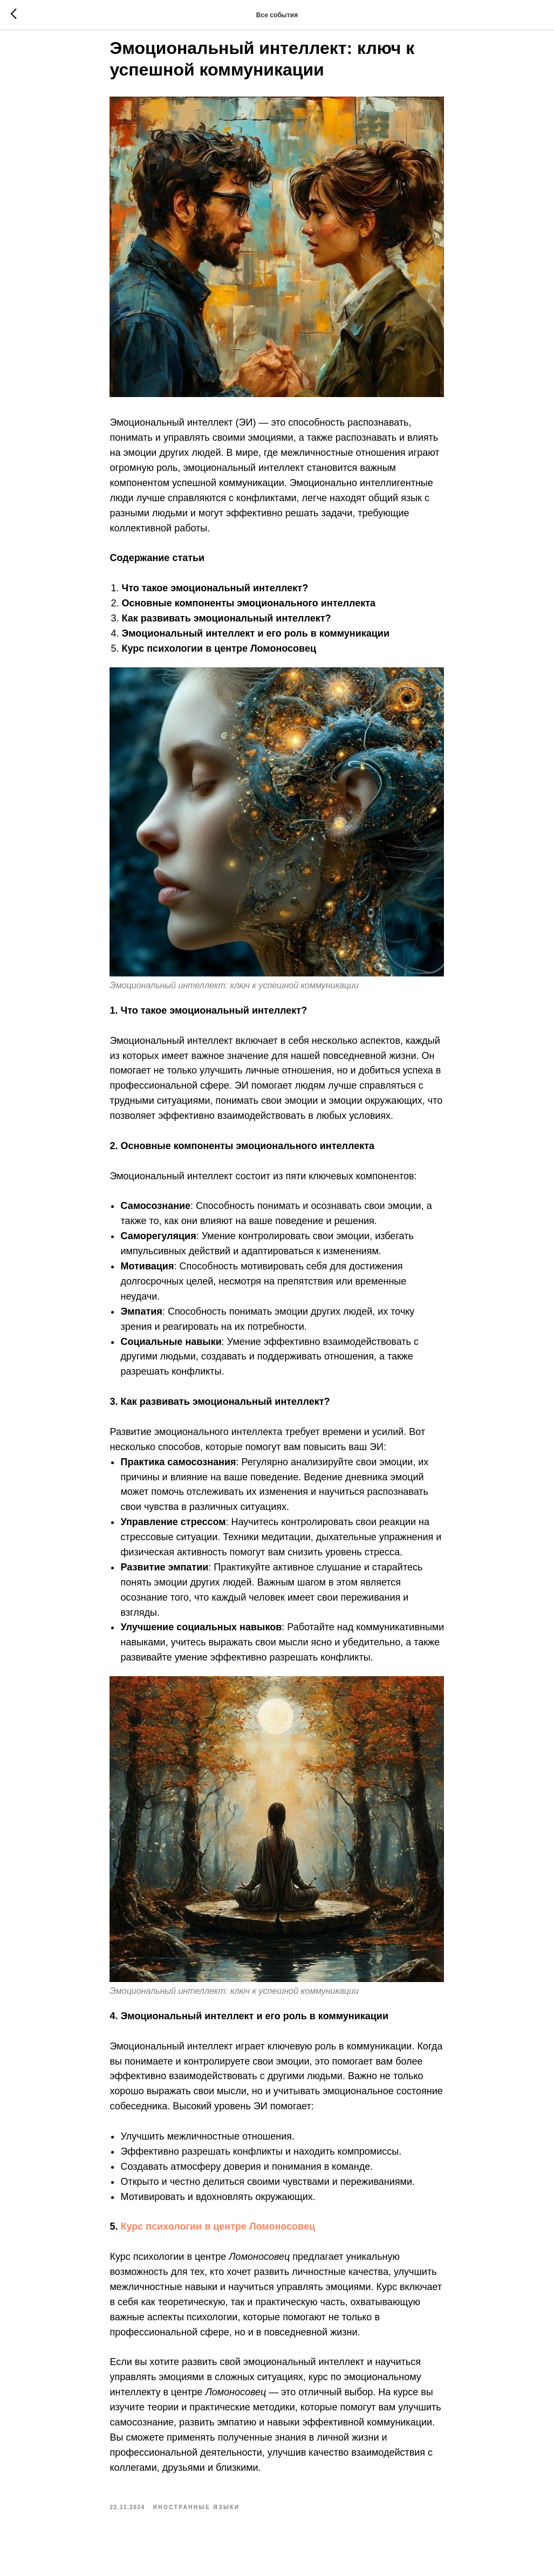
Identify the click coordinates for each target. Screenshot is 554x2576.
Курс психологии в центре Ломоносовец (218, 2240)
